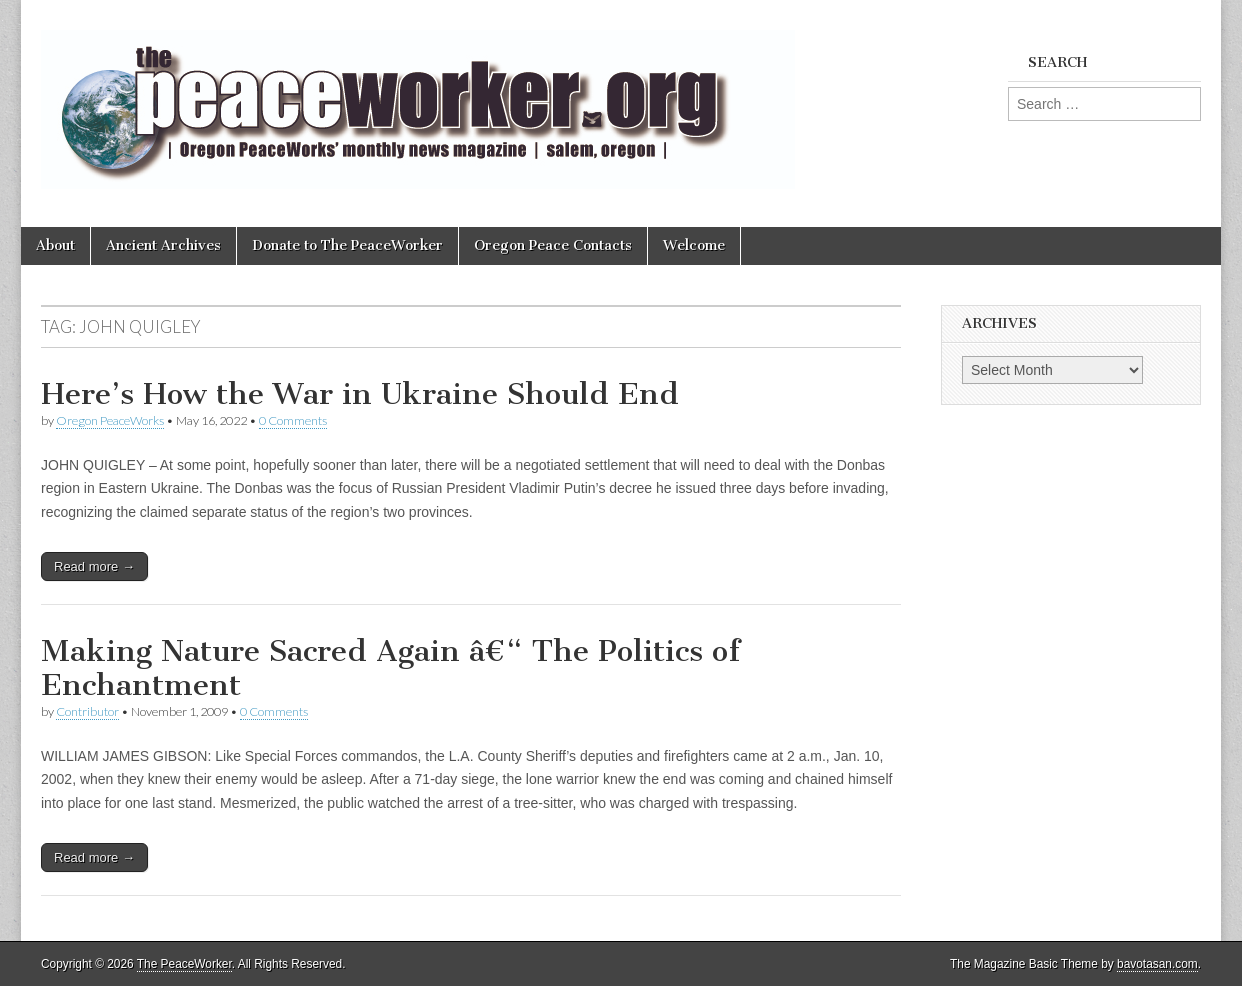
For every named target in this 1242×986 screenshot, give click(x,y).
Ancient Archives (163, 245)
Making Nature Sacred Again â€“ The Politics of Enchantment (390, 668)
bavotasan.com (1157, 964)
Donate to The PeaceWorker (347, 245)
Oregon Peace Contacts (553, 245)
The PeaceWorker (184, 964)
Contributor (87, 711)
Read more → (94, 566)
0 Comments (293, 420)
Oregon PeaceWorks (110, 420)
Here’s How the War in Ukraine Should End (360, 394)
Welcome (694, 245)
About (55, 245)
